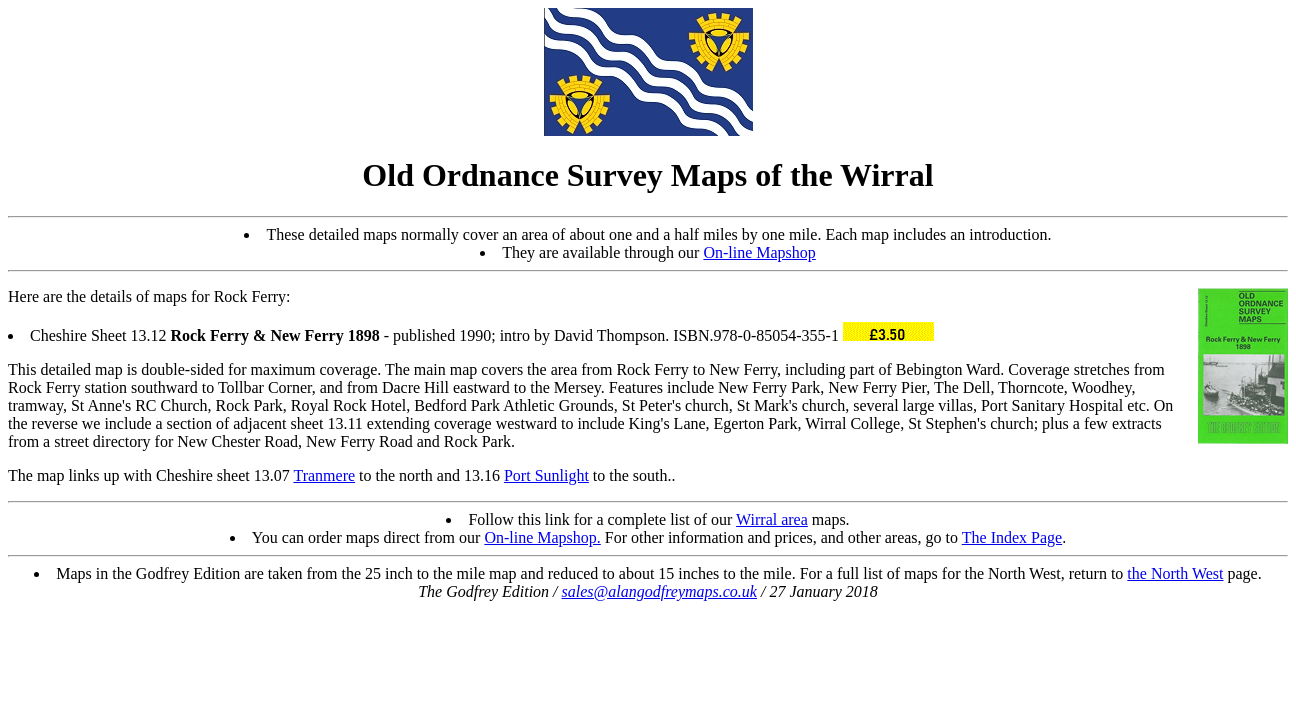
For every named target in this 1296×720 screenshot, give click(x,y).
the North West (1175, 573)
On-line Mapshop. (542, 537)
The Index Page (1012, 537)
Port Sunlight (546, 475)
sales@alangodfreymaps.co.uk (659, 591)
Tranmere (324, 475)
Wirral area (772, 519)
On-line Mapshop (759, 252)
